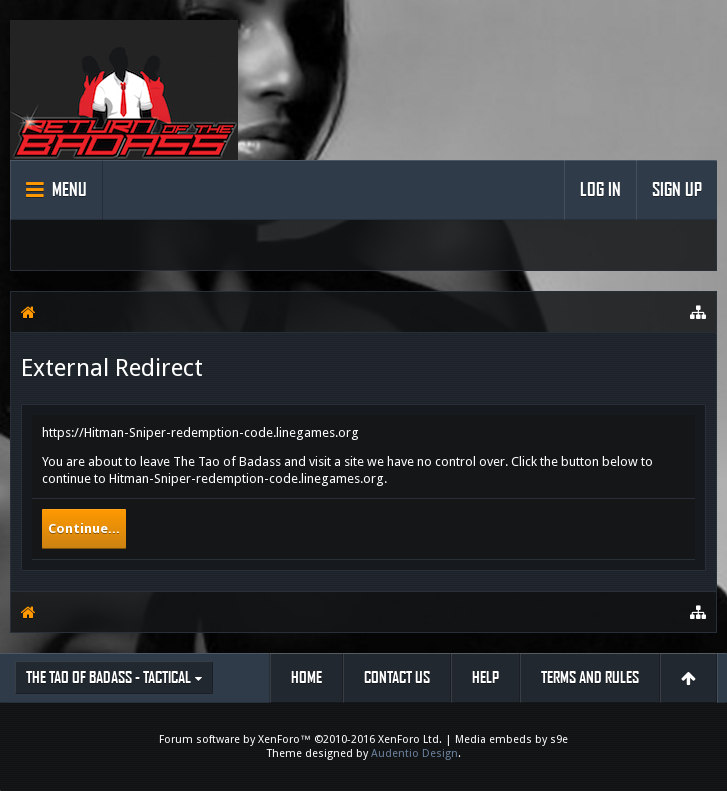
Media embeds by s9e (511, 739)
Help (485, 677)
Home (306, 677)
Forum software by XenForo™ (300, 739)
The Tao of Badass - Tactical (108, 677)
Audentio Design (414, 753)
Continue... (84, 528)
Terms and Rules (590, 677)
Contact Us (397, 677)
